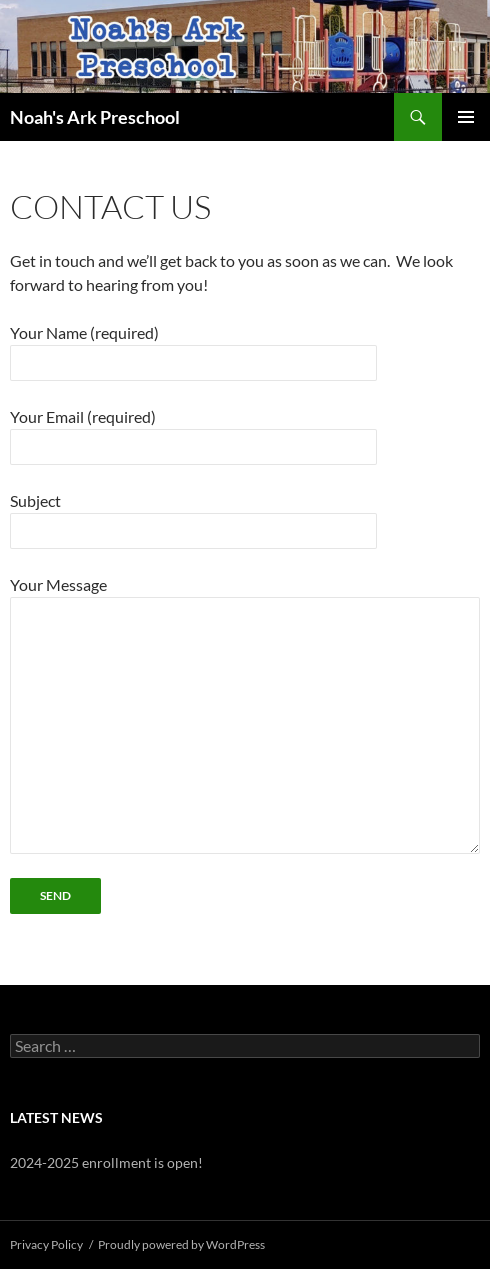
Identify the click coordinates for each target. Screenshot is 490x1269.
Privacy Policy (46, 1244)
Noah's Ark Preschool (95, 117)
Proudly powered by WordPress (181, 1244)
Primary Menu (466, 117)
